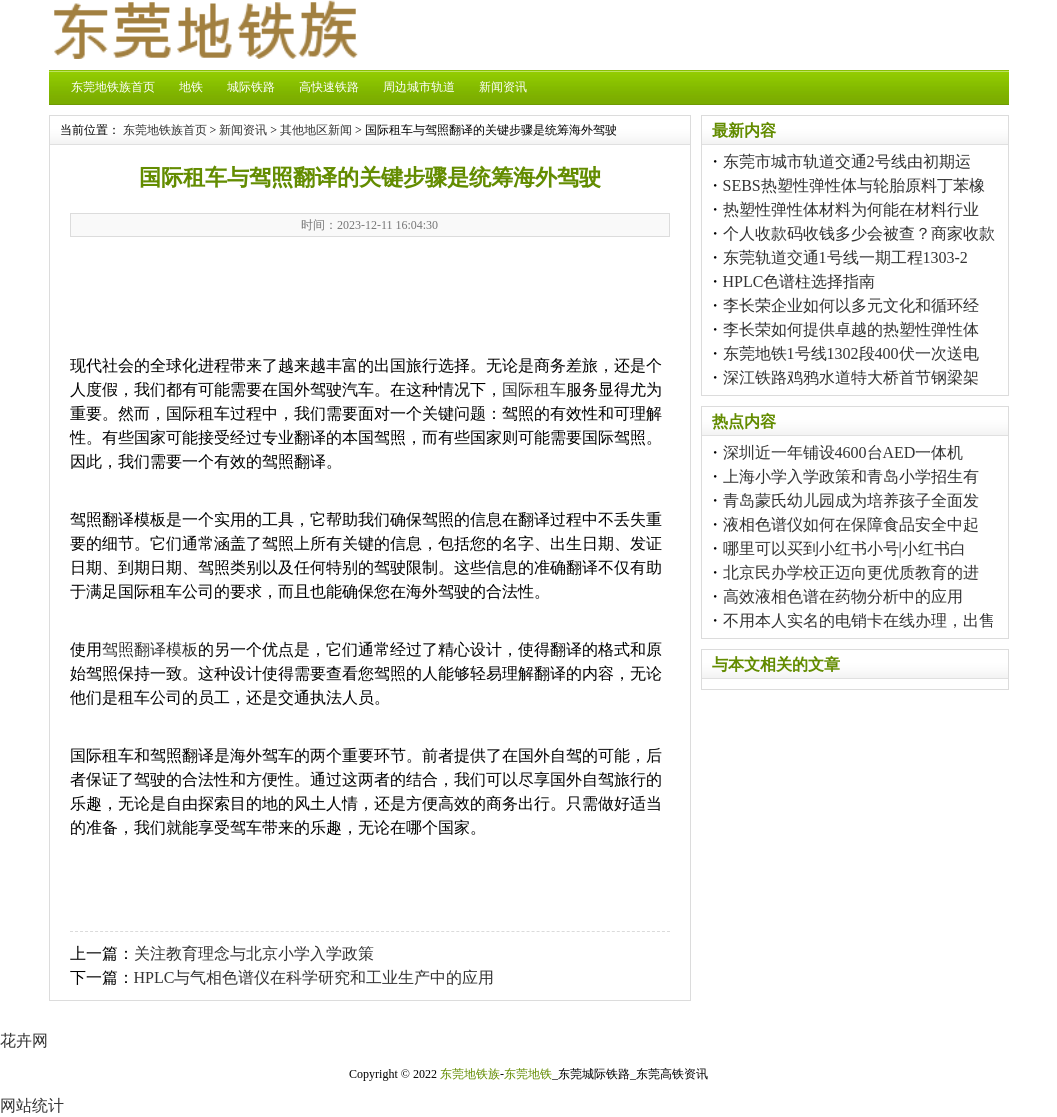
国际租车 (534, 389)
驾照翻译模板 (150, 649)
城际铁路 (251, 87)
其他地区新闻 (316, 130)
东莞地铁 (528, 1074)
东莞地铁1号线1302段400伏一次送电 (851, 353)
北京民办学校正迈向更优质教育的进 (851, 572)
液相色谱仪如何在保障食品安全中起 (851, 524)
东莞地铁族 (470, 1074)
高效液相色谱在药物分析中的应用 (843, 596)
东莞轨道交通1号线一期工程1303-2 (845, 257)
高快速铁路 (329, 87)
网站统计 (32, 1105)
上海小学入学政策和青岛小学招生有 (851, 476)
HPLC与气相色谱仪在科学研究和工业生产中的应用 (314, 977)
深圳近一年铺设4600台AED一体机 (843, 452)
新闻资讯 (503, 87)
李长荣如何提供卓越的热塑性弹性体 (851, 329)
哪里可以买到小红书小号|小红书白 (844, 548)
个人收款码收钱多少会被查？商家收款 (859, 233)
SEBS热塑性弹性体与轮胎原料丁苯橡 (854, 185)
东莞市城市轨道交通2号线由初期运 (847, 161)
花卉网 (24, 1040)
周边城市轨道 (419, 87)
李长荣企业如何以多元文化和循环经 (851, 305)
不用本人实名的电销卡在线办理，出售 (859, 620)
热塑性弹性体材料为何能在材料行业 (851, 209)
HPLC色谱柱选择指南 (799, 281)
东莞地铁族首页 (113, 87)
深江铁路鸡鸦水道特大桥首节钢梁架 (851, 377)
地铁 (191, 87)
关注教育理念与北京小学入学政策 (254, 953)
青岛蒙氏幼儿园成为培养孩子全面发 (851, 500)
